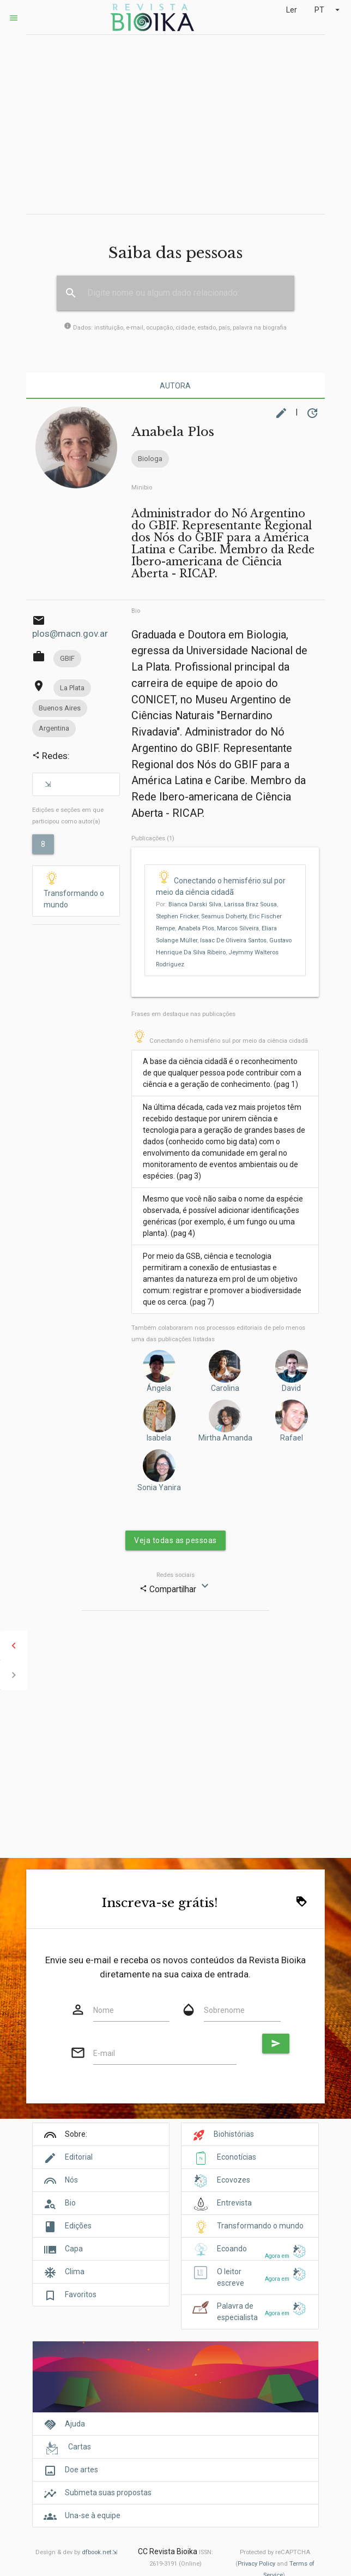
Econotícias (236, 2157)
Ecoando (232, 2248)
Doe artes (81, 2469)
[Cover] (175, 2382)
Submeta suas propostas (108, 2492)
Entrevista (234, 2202)
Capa (74, 2248)
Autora (175, 385)
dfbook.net (96, 2552)
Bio (135, 610)
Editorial (79, 2157)
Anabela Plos (196, 928)
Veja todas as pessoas (175, 1540)
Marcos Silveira (238, 928)
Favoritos (80, 2294)
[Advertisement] (175, 124)
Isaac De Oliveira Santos (233, 940)
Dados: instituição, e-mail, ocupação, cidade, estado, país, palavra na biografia (175, 327)
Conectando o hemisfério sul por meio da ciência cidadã (219, 1040)
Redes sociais (175, 1575)
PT (328, 10)
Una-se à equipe (92, 2515)
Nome (103, 2010)
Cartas (79, 2446)
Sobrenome (224, 2010)
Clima (74, 2271)
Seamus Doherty (223, 916)
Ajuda (75, 2423)
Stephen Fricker (177, 916)
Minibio (141, 487)
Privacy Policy (256, 2563)
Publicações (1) (152, 838)
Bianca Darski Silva (194, 904)
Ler (291, 9)
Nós (71, 2179)
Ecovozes (233, 2179)
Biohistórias (234, 2134)
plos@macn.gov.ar (70, 633)
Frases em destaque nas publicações (183, 1014)
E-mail (104, 2053)
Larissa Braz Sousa (250, 904)
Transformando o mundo (74, 890)
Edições (78, 2225)
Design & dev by (76, 2552)
